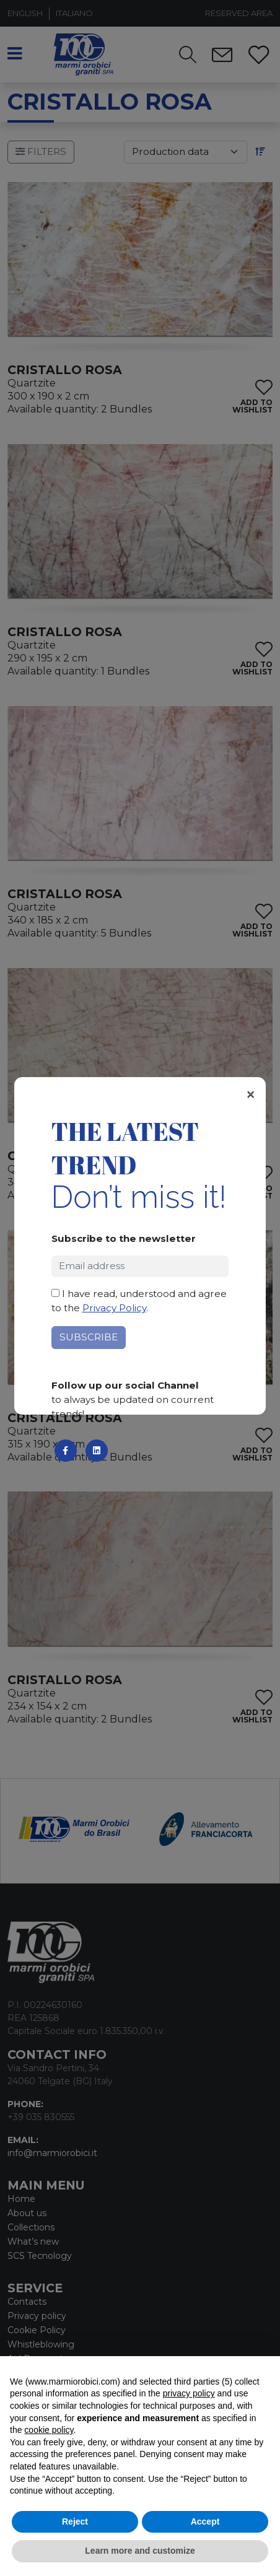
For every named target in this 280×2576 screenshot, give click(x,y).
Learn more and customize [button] (140, 2551)
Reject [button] (75, 2521)
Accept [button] (205, 2521)
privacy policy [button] (189, 2393)
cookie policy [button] (48, 2430)
